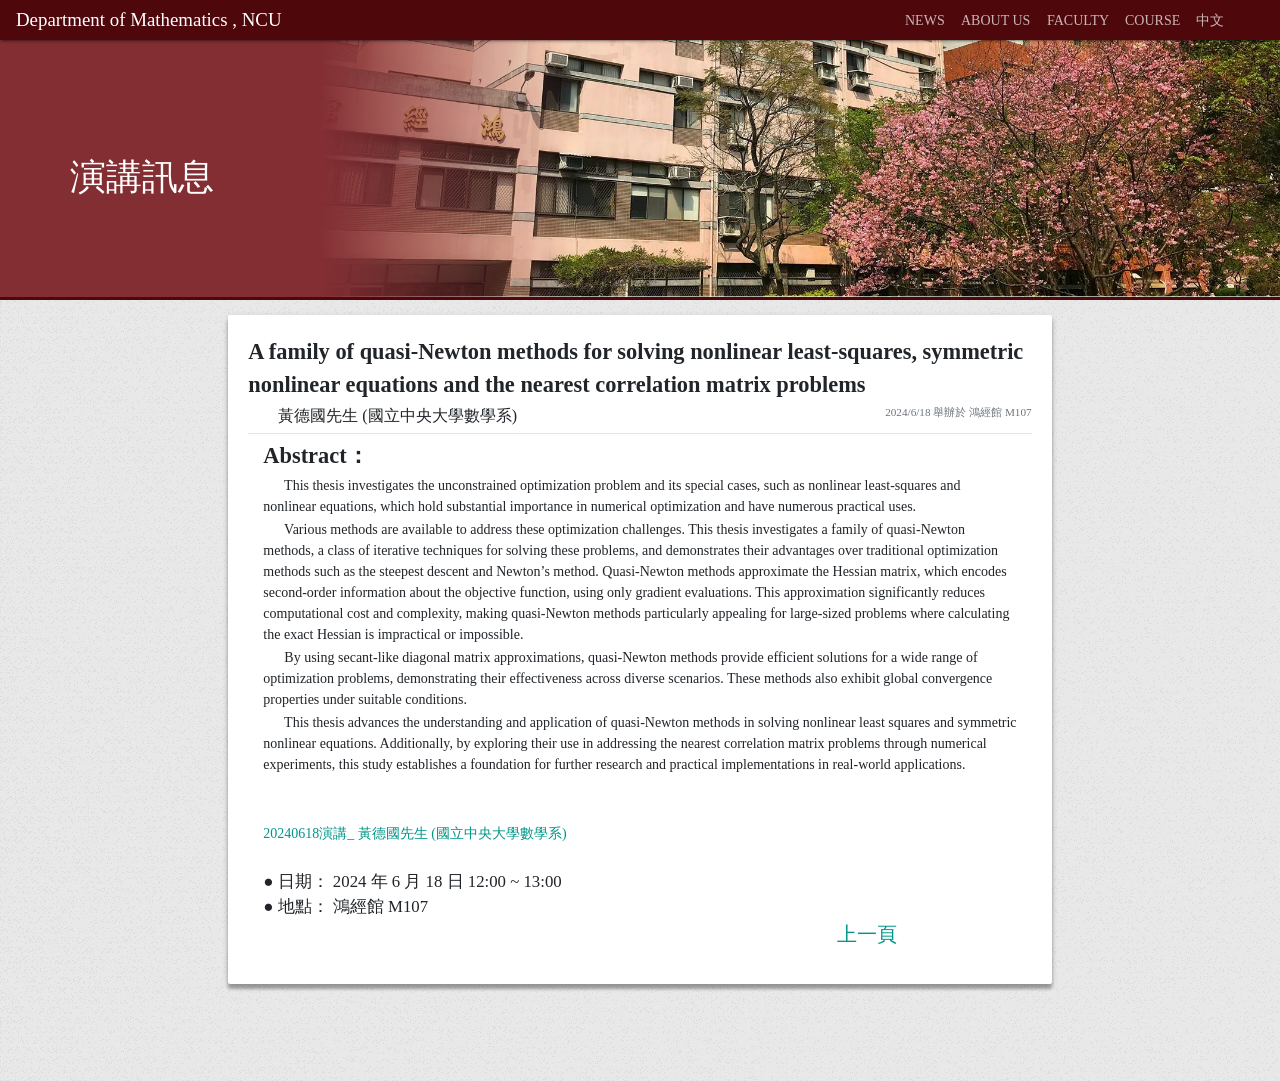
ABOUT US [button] (995, 20)
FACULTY (1078, 20)
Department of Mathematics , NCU (149, 19)
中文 (1210, 20)
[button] (1240, 10)
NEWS (925, 20)
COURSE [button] (1152, 20)
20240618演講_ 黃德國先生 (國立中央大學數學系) (414, 833)
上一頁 (867, 934)
